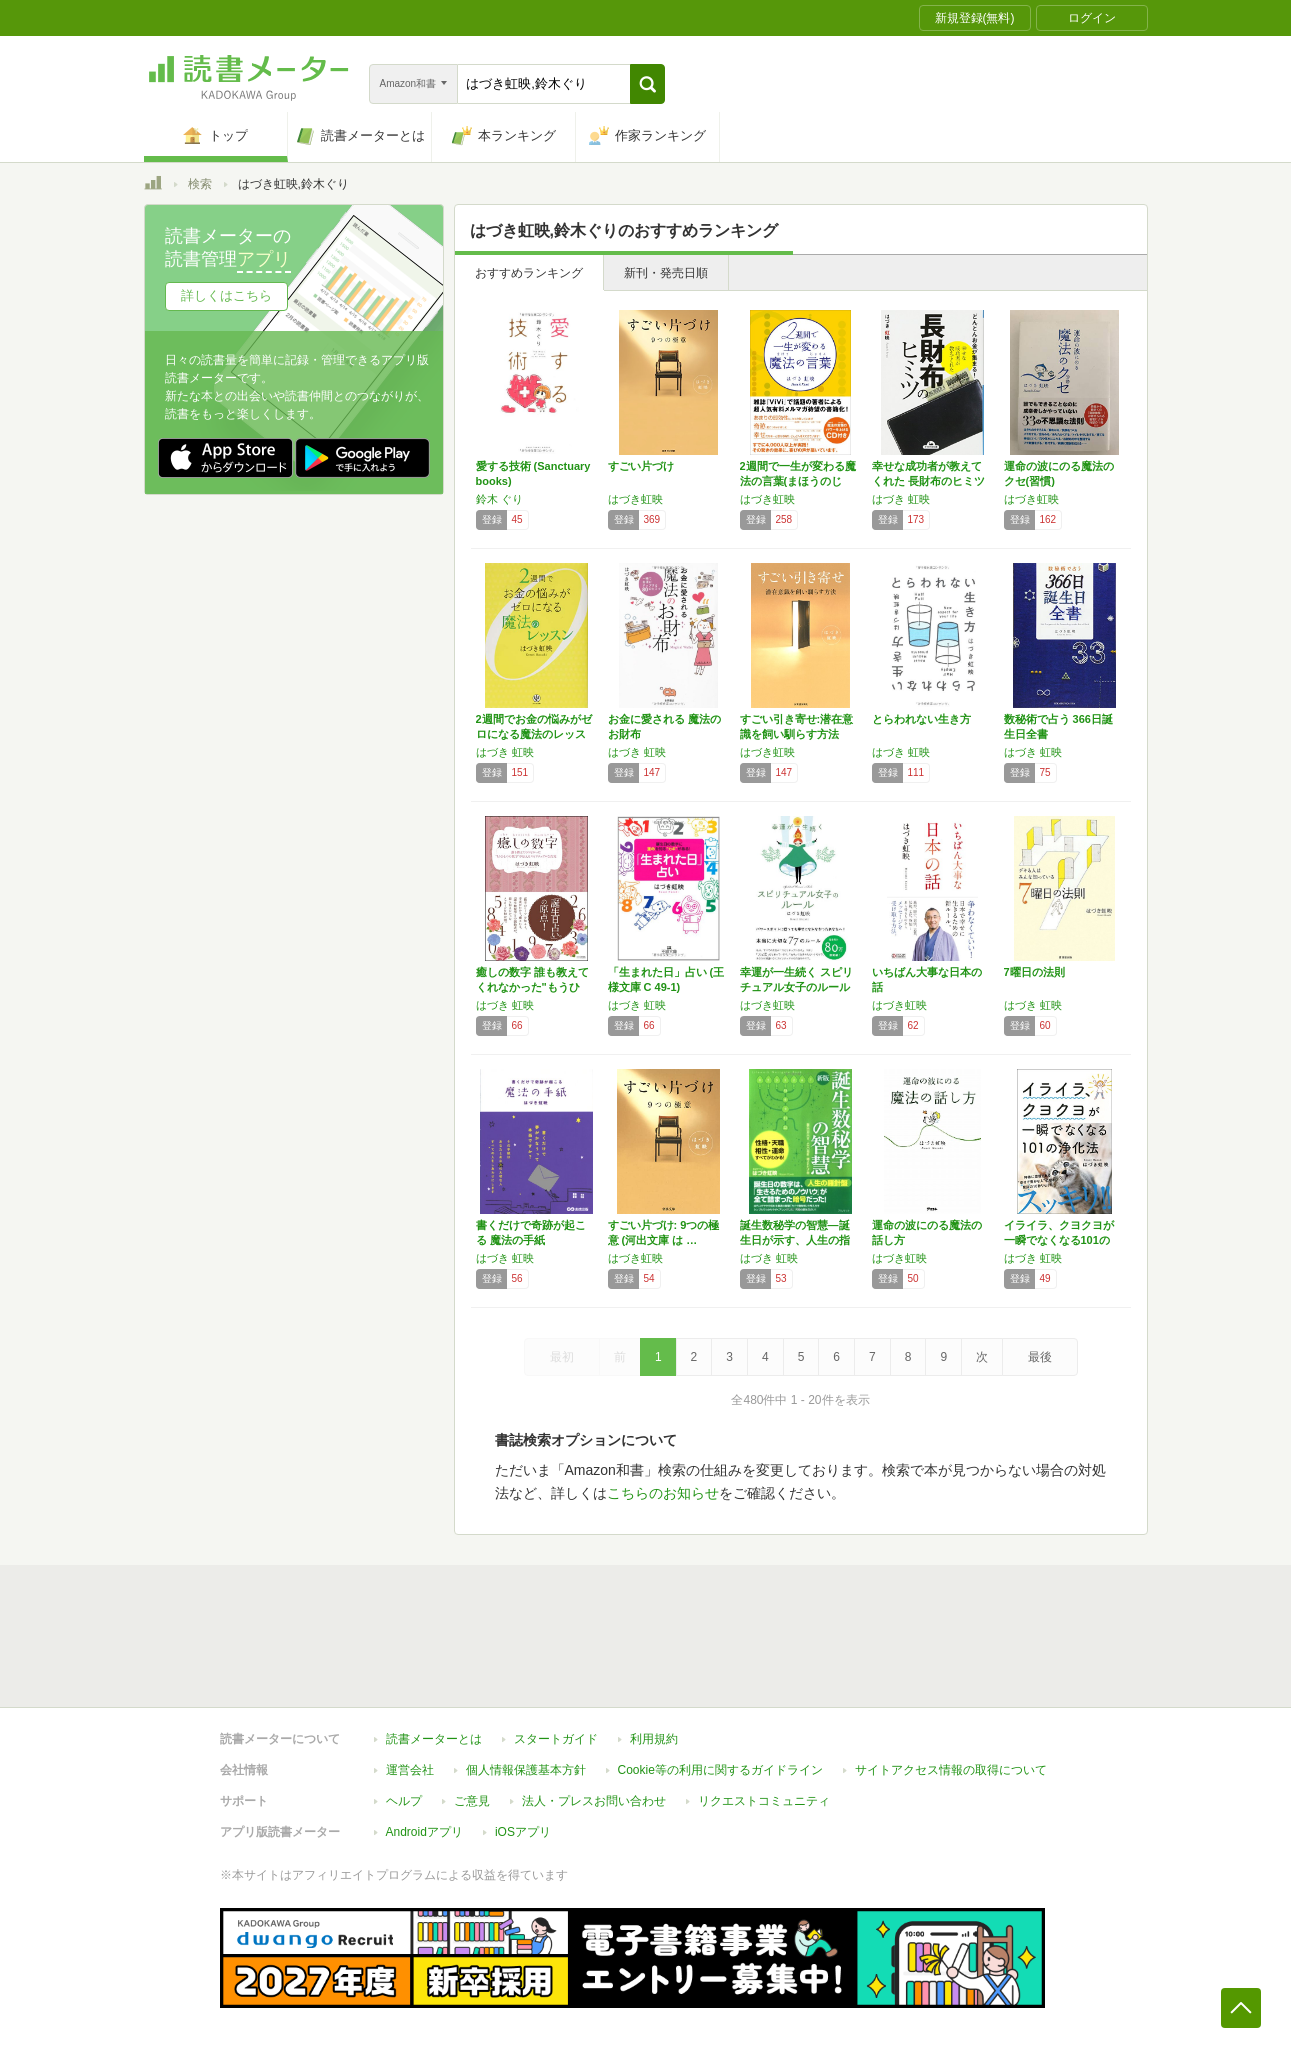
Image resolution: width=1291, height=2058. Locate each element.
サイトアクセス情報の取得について (951, 1770)
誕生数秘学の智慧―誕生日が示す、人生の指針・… (795, 1240)
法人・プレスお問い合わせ (594, 1801)
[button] (647, 84)
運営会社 (410, 1770)
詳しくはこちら (226, 295)
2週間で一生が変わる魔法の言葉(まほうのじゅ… (798, 481)
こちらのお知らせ (663, 1493)
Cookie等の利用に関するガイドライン (720, 1770)
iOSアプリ (523, 1832)
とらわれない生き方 (921, 719)
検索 (200, 184)
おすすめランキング (529, 273)
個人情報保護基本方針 (526, 1770)
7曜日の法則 (1034, 972)
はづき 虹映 (901, 499)
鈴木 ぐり (499, 499)
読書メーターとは (434, 1739)
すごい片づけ (641, 466)
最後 (1040, 1357)
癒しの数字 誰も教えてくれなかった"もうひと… (532, 987)
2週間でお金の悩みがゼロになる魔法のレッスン (534, 734)
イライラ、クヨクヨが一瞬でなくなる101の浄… (1059, 1240)
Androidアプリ (424, 1832)
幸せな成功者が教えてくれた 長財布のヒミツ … (928, 481)
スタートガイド (556, 1739)
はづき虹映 (635, 499)
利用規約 (654, 1739)
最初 (562, 1357)
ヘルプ (404, 1801)
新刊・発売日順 (666, 273)
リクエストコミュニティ (764, 1801)
